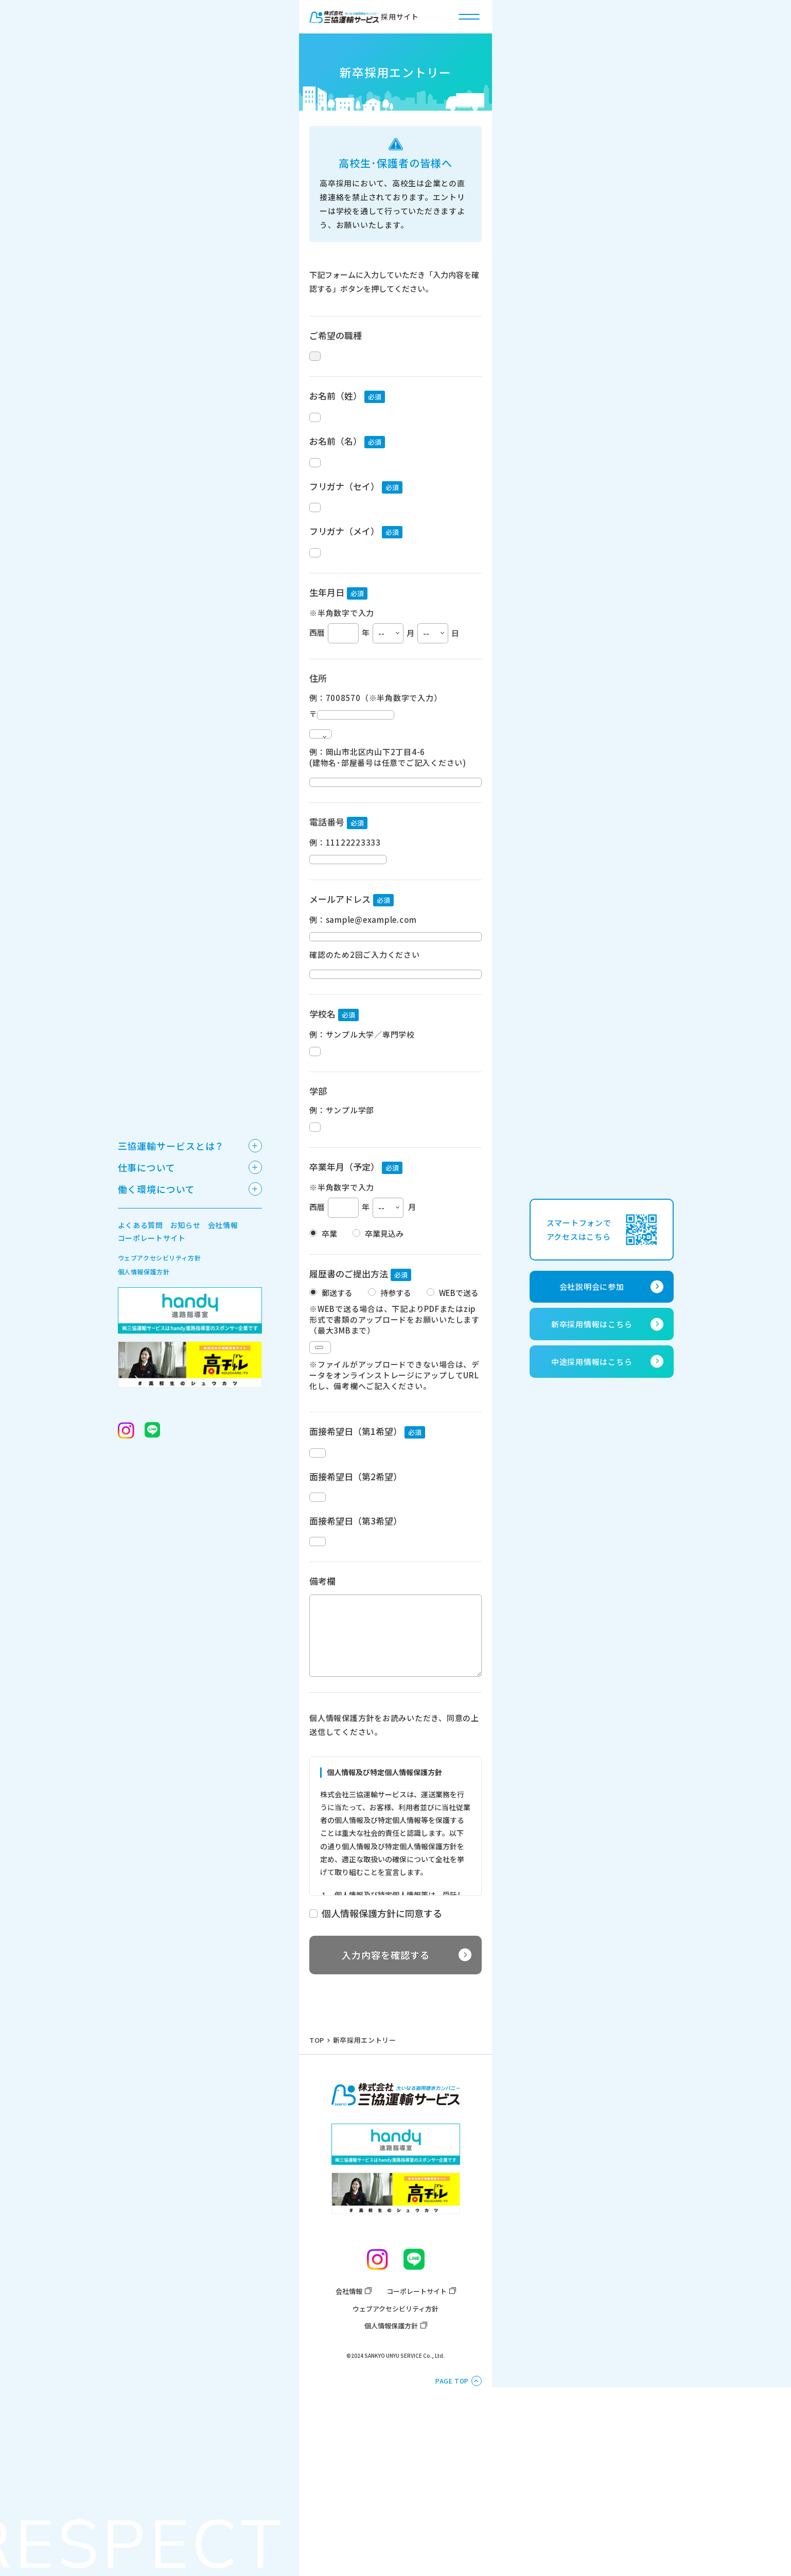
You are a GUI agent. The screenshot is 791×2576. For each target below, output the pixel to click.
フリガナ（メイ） (344, 566)
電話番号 (326, 892)
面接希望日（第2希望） (355, 1612)
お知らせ (185, 1225)
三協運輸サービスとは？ (171, 1145)
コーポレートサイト (416, 2451)
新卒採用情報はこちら (591, 1324)
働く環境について (156, 1189)
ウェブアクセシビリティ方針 (395, 2469)
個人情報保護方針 (391, 2486)
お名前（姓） (335, 404)
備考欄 (322, 1740)
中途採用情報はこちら (591, 1361)
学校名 (322, 1110)
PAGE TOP (452, 2541)
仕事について (146, 1167)
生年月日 (326, 636)
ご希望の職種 (335, 335)
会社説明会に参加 (591, 1286)
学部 (318, 1196)
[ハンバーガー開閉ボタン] (469, 16)
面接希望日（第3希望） (355, 1668)
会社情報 (349, 2451)
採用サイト (364, 17)
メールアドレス (340, 978)
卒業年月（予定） (344, 1280)
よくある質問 (140, 1225)
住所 (318, 722)
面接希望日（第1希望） (355, 1555)
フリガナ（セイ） (344, 512)
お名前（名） (335, 458)
